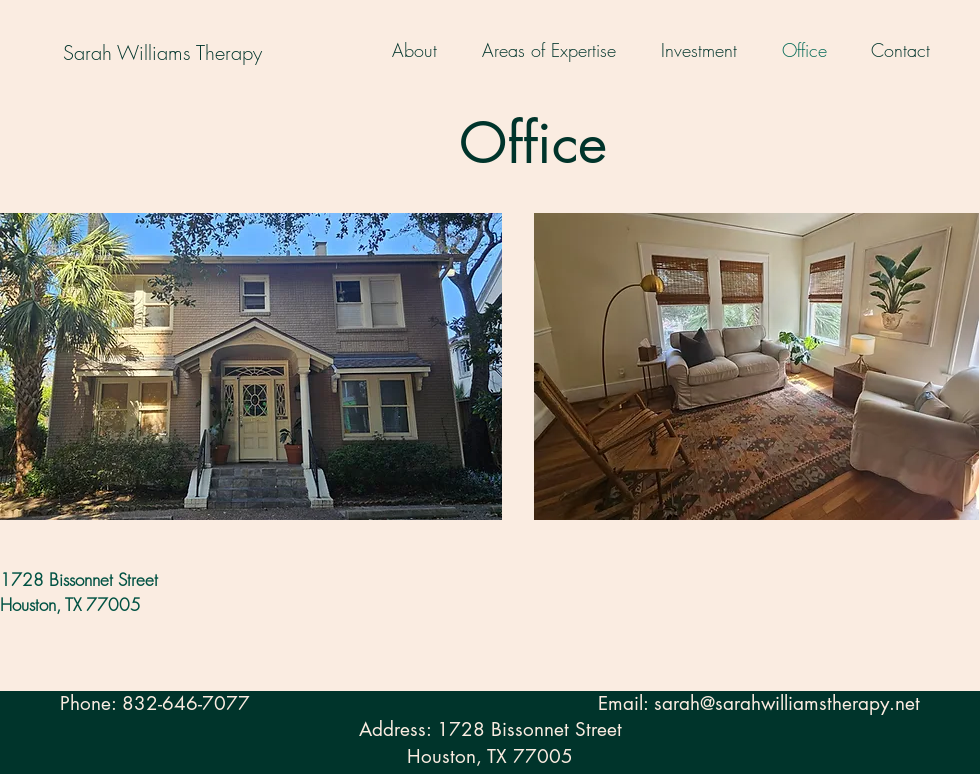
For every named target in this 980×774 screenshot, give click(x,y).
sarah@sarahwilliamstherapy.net (787, 703)
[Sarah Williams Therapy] (162, 53)
